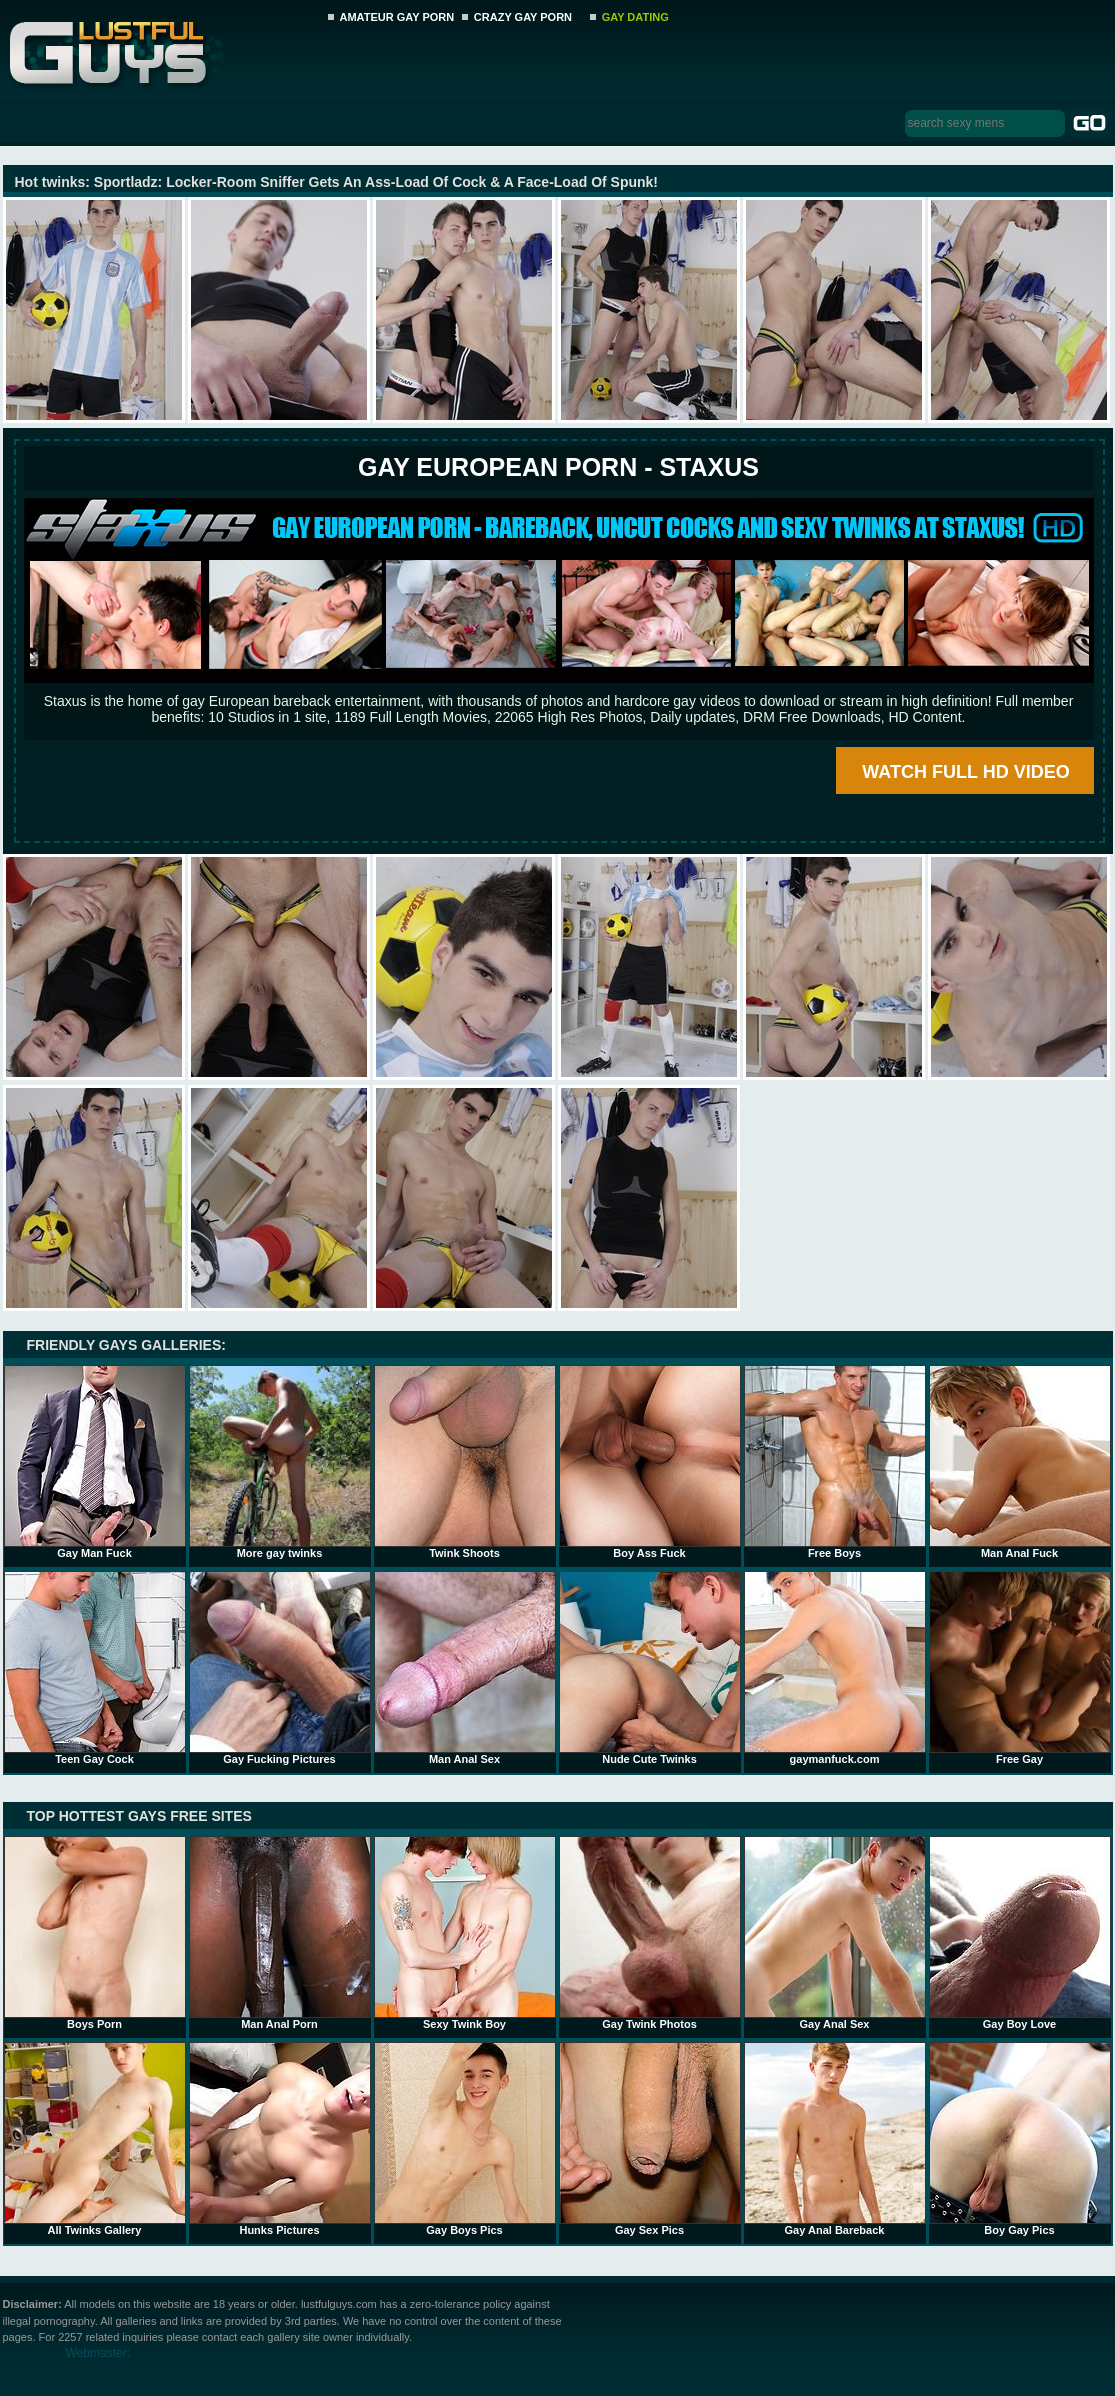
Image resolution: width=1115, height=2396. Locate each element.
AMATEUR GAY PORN (397, 17)
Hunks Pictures (280, 2139)
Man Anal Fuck (1020, 1462)
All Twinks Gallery (95, 2139)
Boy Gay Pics (1020, 2139)
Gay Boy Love (1020, 1933)
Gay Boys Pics (465, 2139)
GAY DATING (635, 17)
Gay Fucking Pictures (280, 1668)
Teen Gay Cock (95, 1668)
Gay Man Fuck (95, 1462)
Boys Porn (95, 1933)
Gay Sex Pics (650, 2139)
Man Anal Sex (465, 1668)
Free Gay (1020, 1668)
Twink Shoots (465, 1462)
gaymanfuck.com (835, 1668)
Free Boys (835, 1462)
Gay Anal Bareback (835, 2139)
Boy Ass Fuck (650, 1462)
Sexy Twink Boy (465, 1933)
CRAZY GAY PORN (523, 17)
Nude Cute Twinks (650, 1668)
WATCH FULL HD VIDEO (965, 772)
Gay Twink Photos (650, 1933)
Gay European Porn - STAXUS (558, 467)
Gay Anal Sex (835, 1933)
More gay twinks (280, 1462)
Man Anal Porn (280, 1933)
